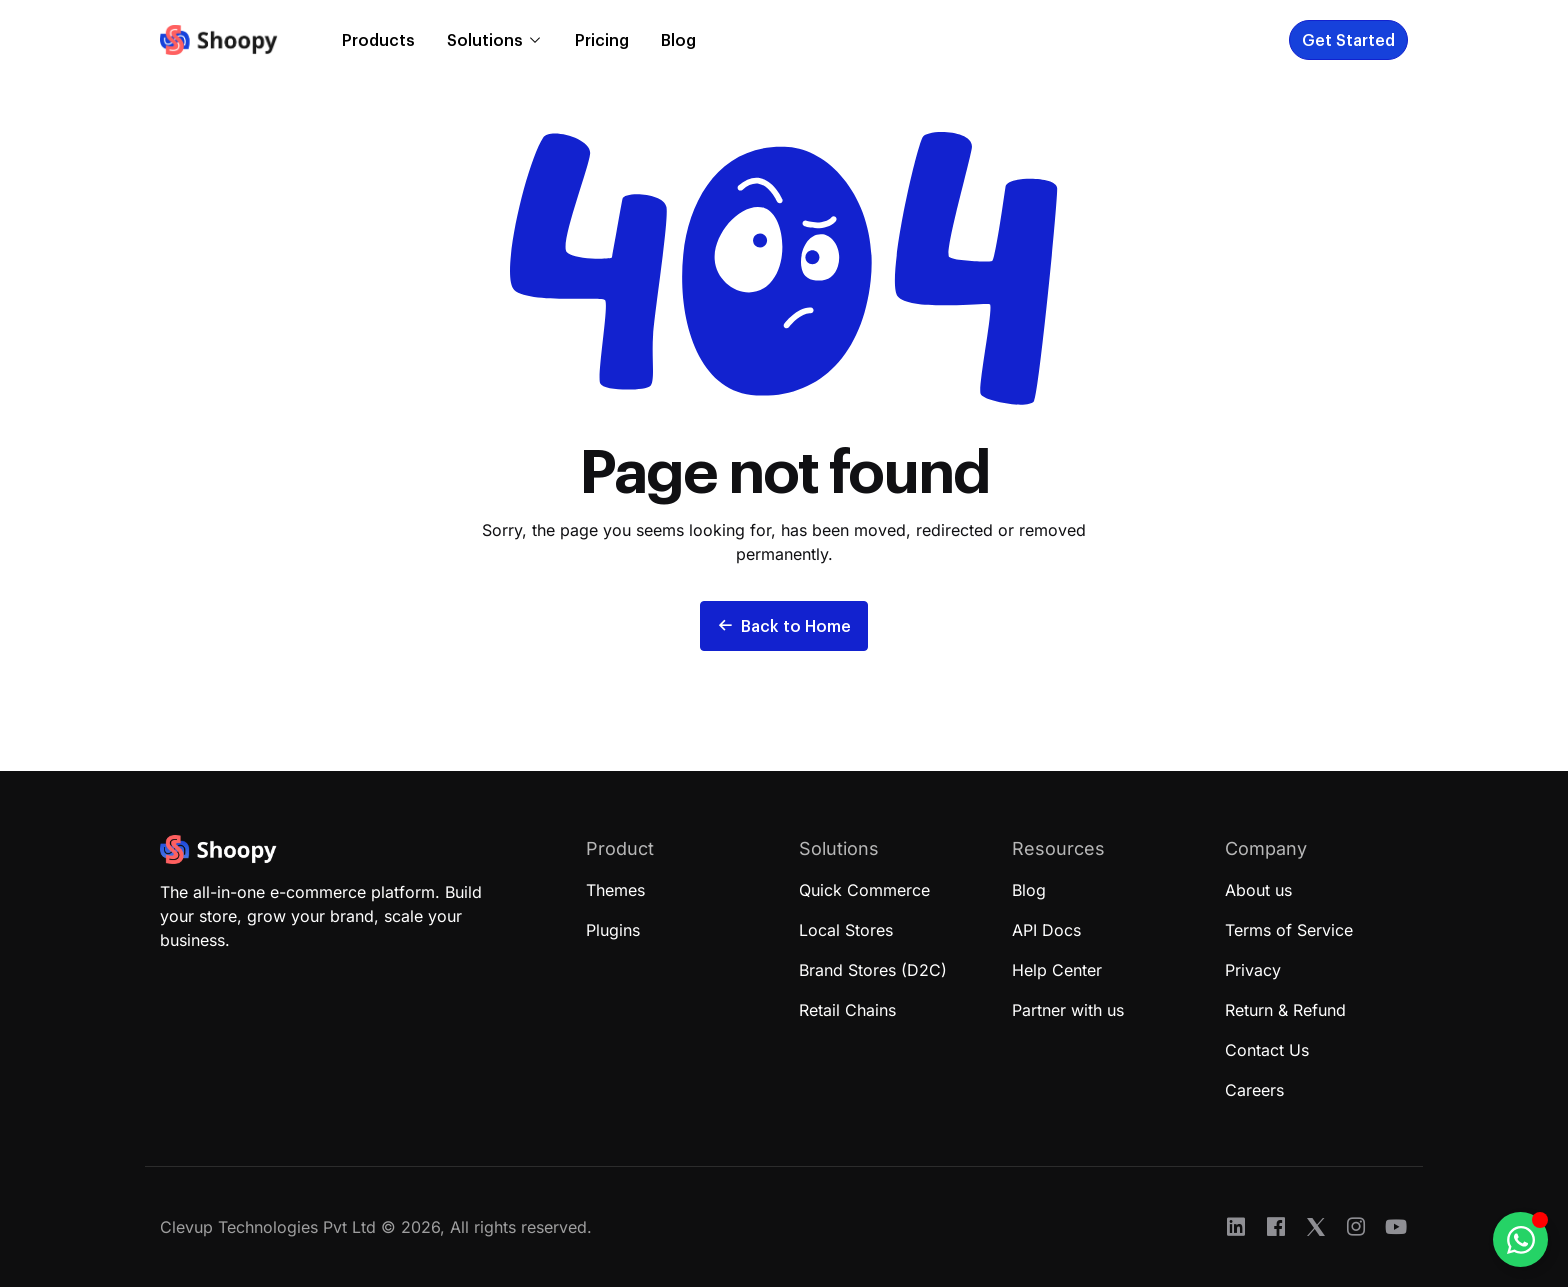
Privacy (1253, 970)
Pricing (602, 39)
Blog (678, 39)
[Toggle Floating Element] (1520, 1239)
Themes (615, 890)
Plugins (613, 930)
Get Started (1348, 39)
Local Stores (846, 930)
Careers (1254, 1090)
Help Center (1057, 970)
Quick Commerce (864, 890)
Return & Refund (1285, 1010)
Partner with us (1068, 1010)
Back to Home (784, 625)
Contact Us (1267, 1050)
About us (1258, 890)
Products (378, 39)
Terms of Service (1289, 930)
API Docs (1046, 930)
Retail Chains (847, 1010)
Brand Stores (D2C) (873, 970)
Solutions (485, 39)
